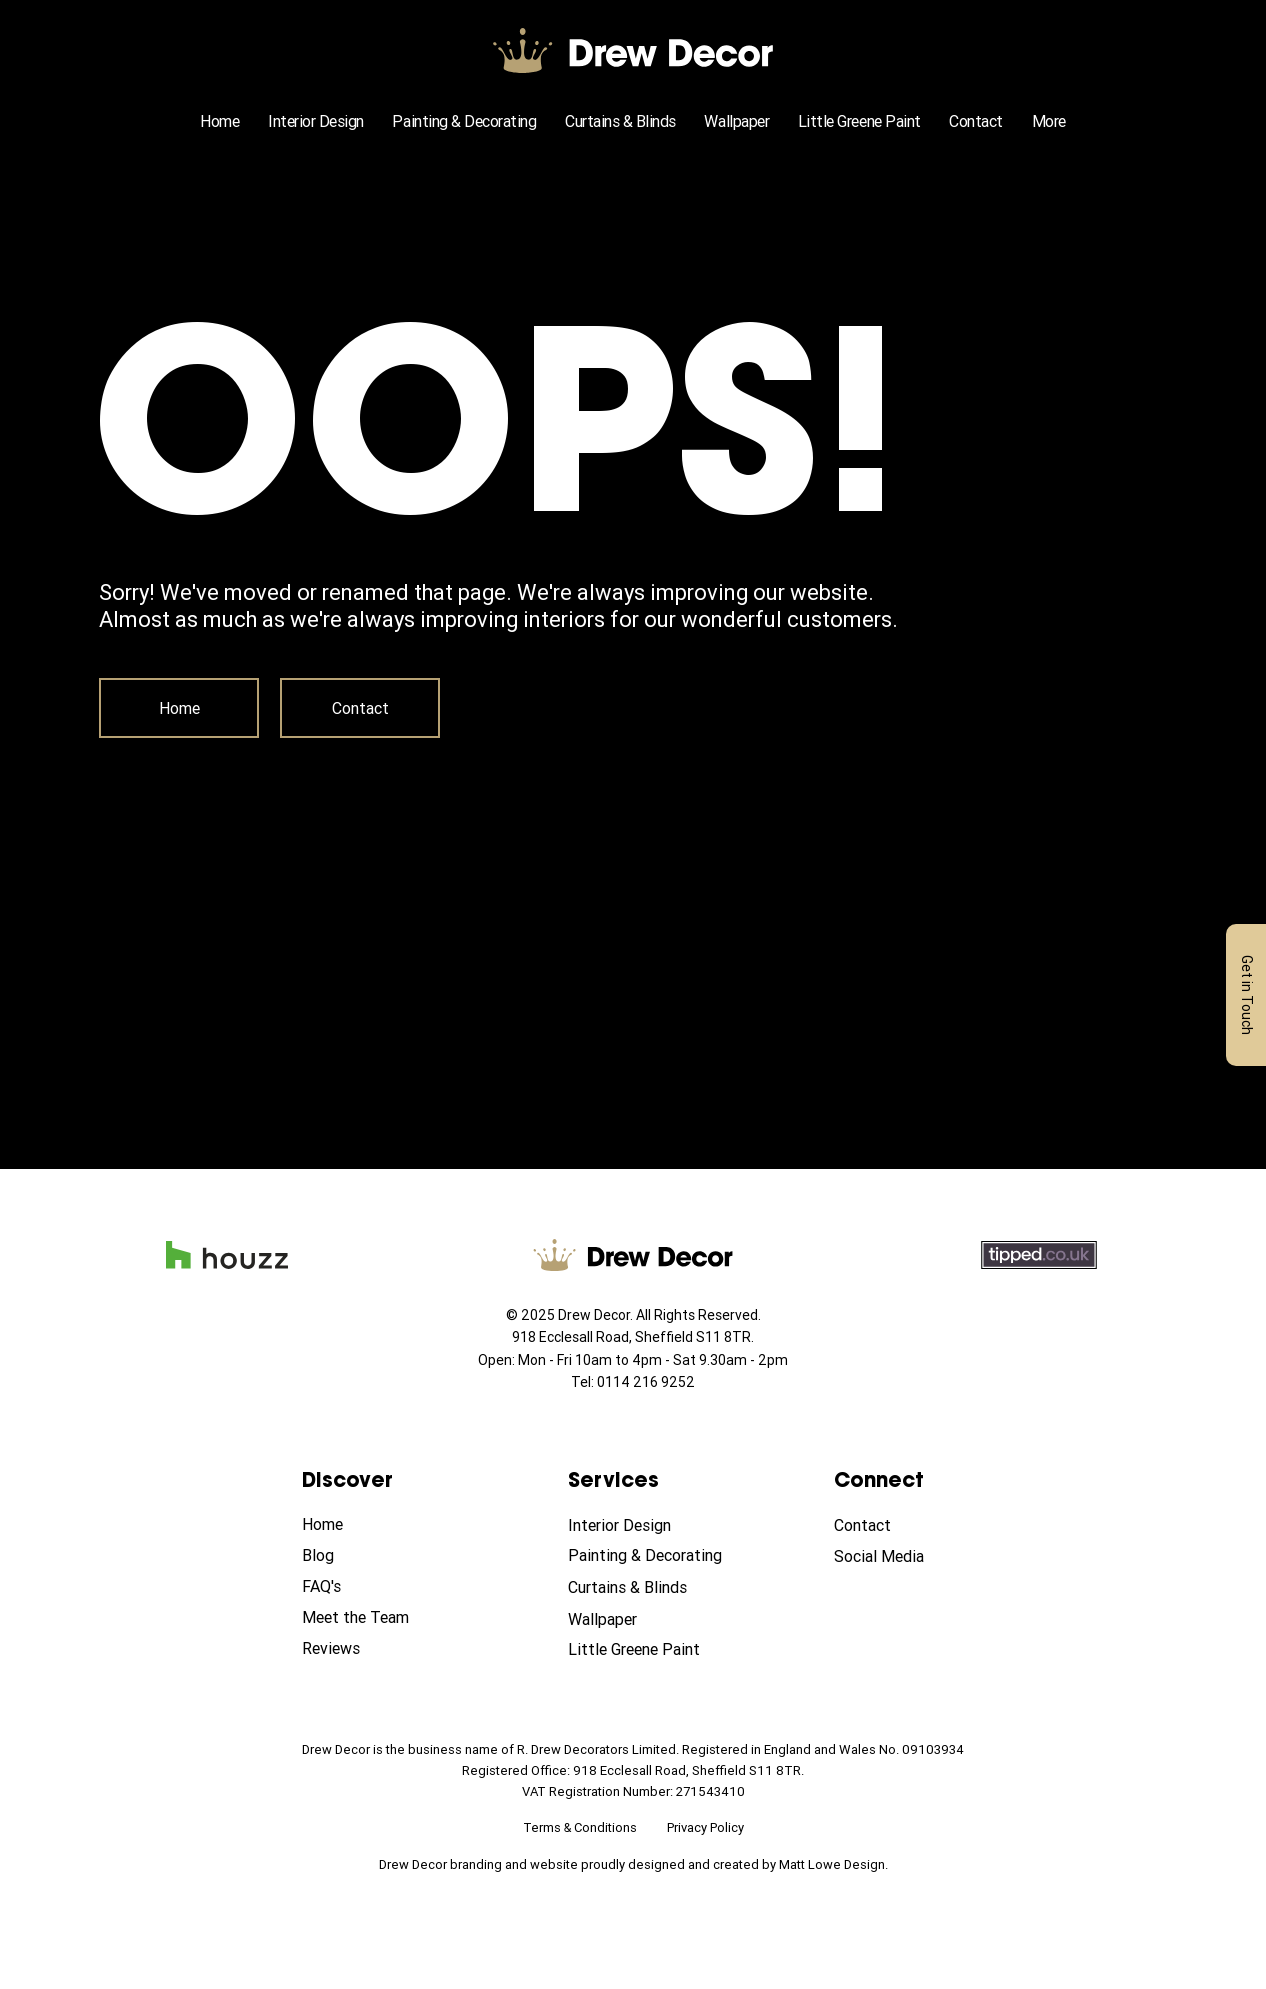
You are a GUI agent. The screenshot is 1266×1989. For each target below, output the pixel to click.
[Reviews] (373, 1649)
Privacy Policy (705, 1827)
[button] (1048, 121)
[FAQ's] (373, 1587)
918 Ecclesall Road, (573, 1337)
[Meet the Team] (373, 1618)
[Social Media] (905, 1557)
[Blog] (373, 1556)
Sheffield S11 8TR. (694, 1337)
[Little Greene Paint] (639, 1650)
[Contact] (360, 708)
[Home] (179, 708)
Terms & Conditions (580, 1827)
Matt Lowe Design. (833, 1864)
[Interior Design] (639, 1526)
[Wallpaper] (639, 1620)
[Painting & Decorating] (650, 1556)
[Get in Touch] (1246, 995)
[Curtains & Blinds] (639, 1588)
